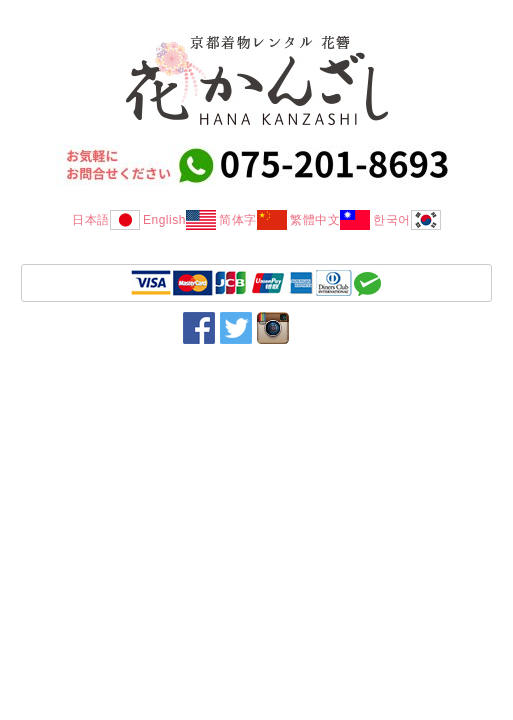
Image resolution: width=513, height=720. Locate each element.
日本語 (106, 220)
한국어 (407, 220)
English (179, 220)
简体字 (253, 220)
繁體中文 (330, 220)
